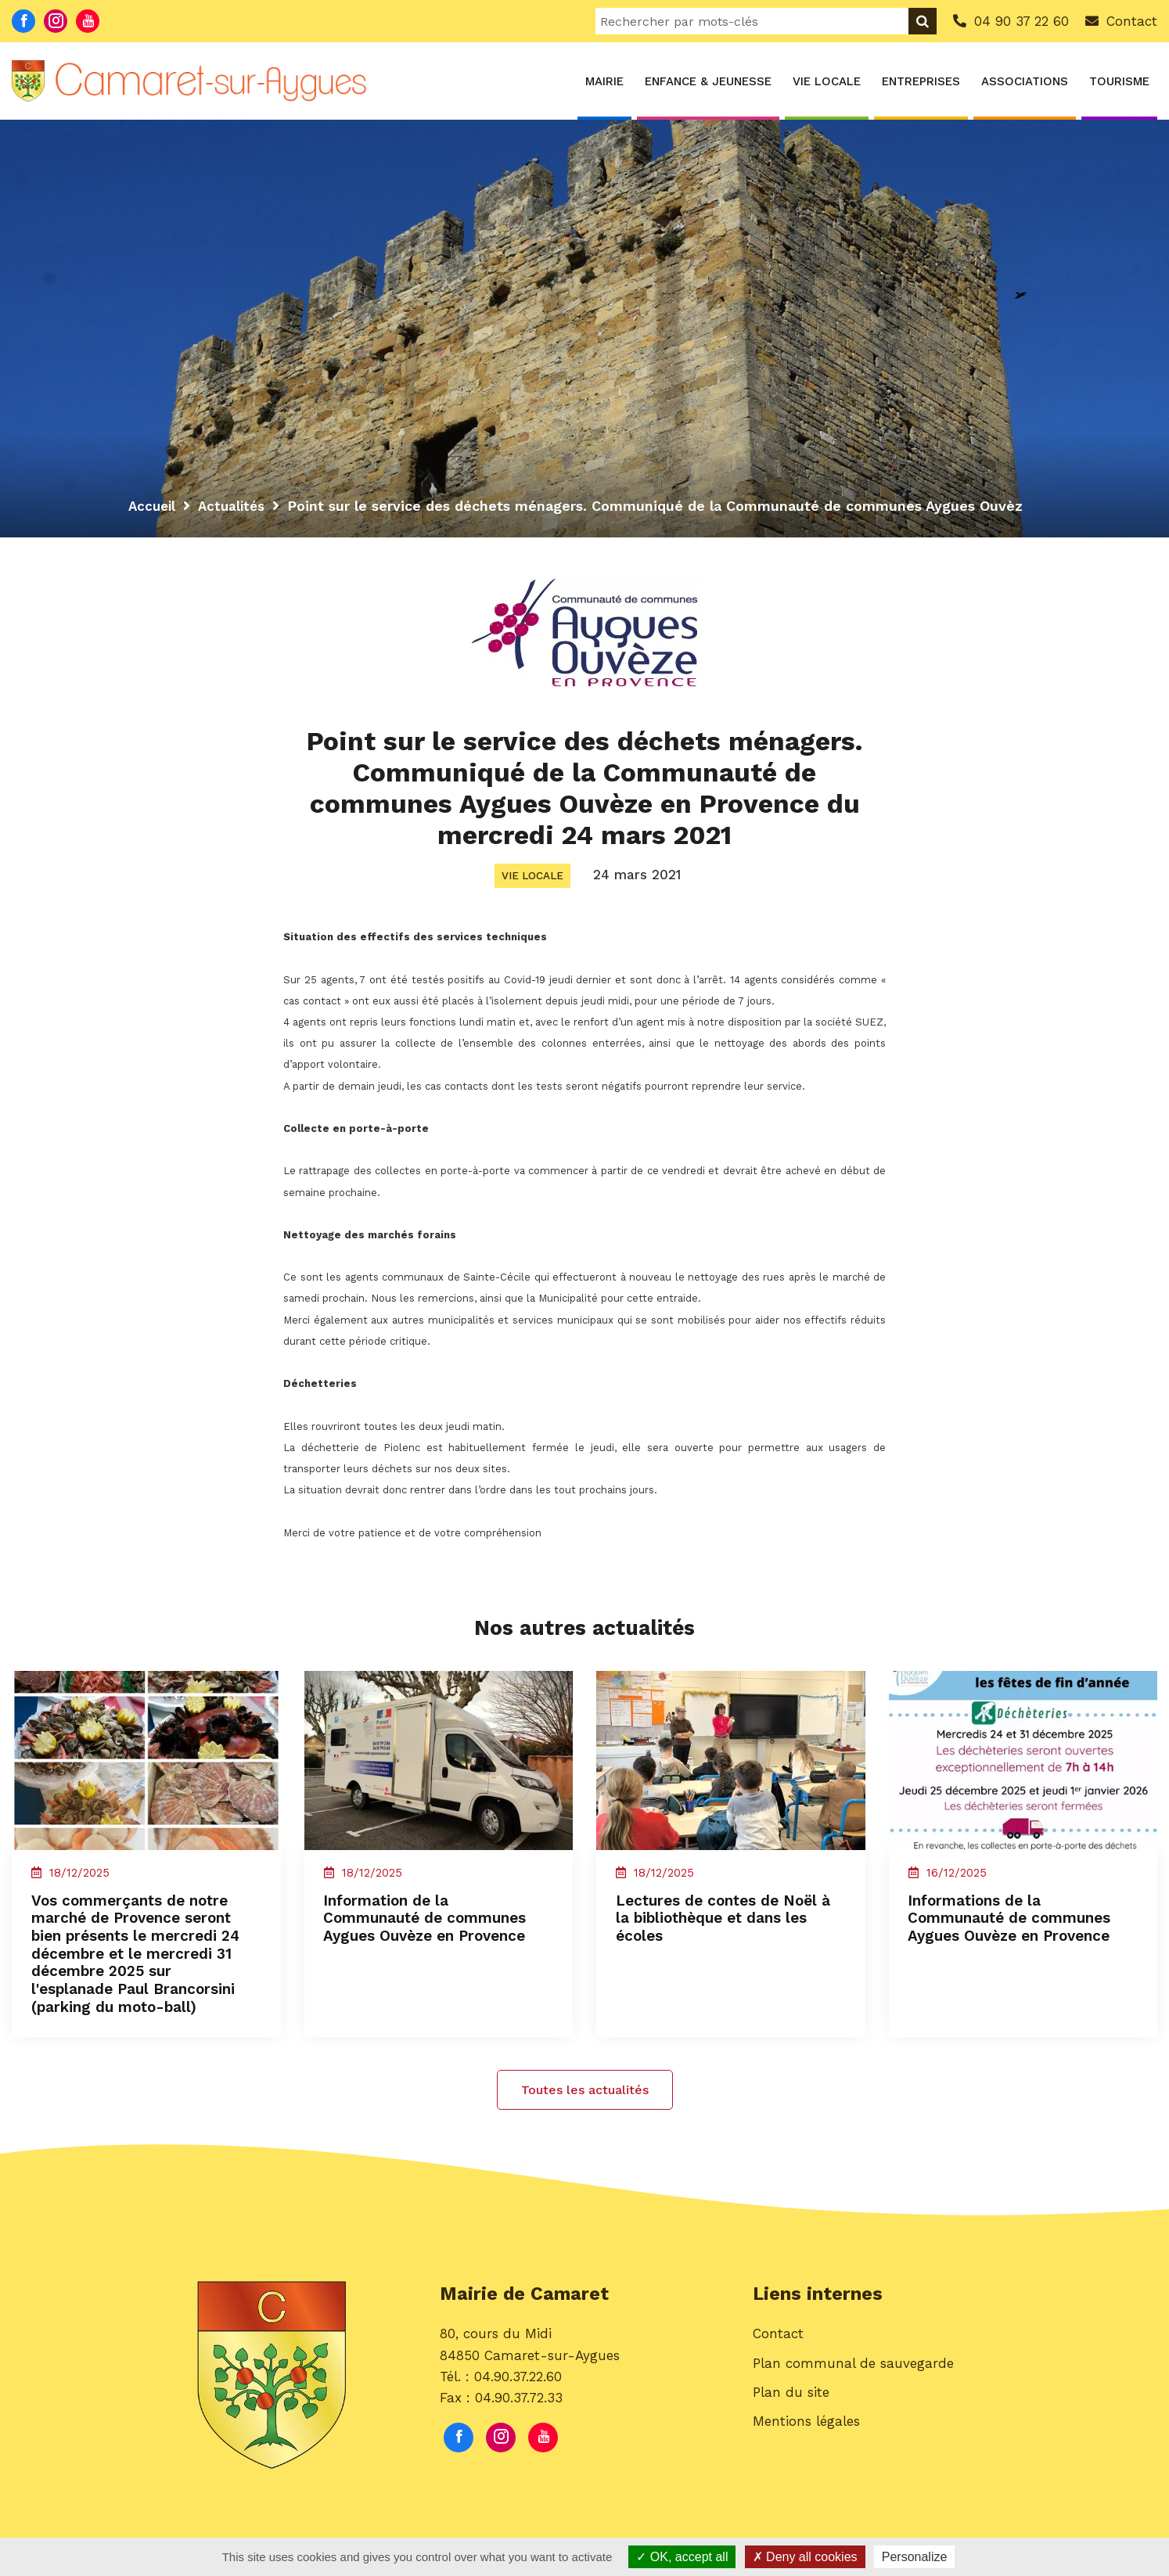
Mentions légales (806, 2452)
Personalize (915, 2556)
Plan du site (791, 2423)
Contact (778, 2365)
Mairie (604, 81)
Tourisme (1119, 81)
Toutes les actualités (585, 2118)
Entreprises (921, 81)
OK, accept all (682, 2556)
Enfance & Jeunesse (708, 81)
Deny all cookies (805, 2556)
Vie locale (827, 81)
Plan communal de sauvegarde (853, 2394)
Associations (1024, 81)
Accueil (153, 506)
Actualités (236, 506)
